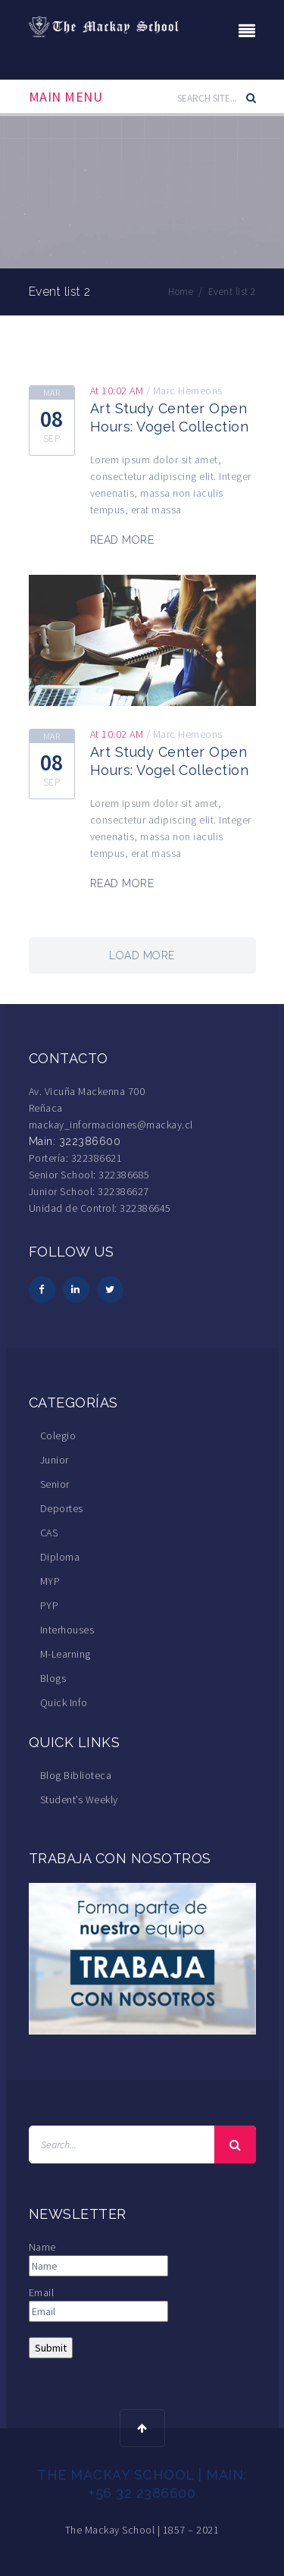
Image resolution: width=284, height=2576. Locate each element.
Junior (54, 1460)
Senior (55, 1484)
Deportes (61, 1508)
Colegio (58, 1435)
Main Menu (66, 97)
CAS (49, 1532)
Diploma (60, 1557)
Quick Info (64, 1702)
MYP (50, 1581)
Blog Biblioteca (76, 1775)
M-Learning (65, 1654)
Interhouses (67, 1629)
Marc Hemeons (188, 390)
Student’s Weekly (79, 1799)
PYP (49, 1605)
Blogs (53, 1678)
